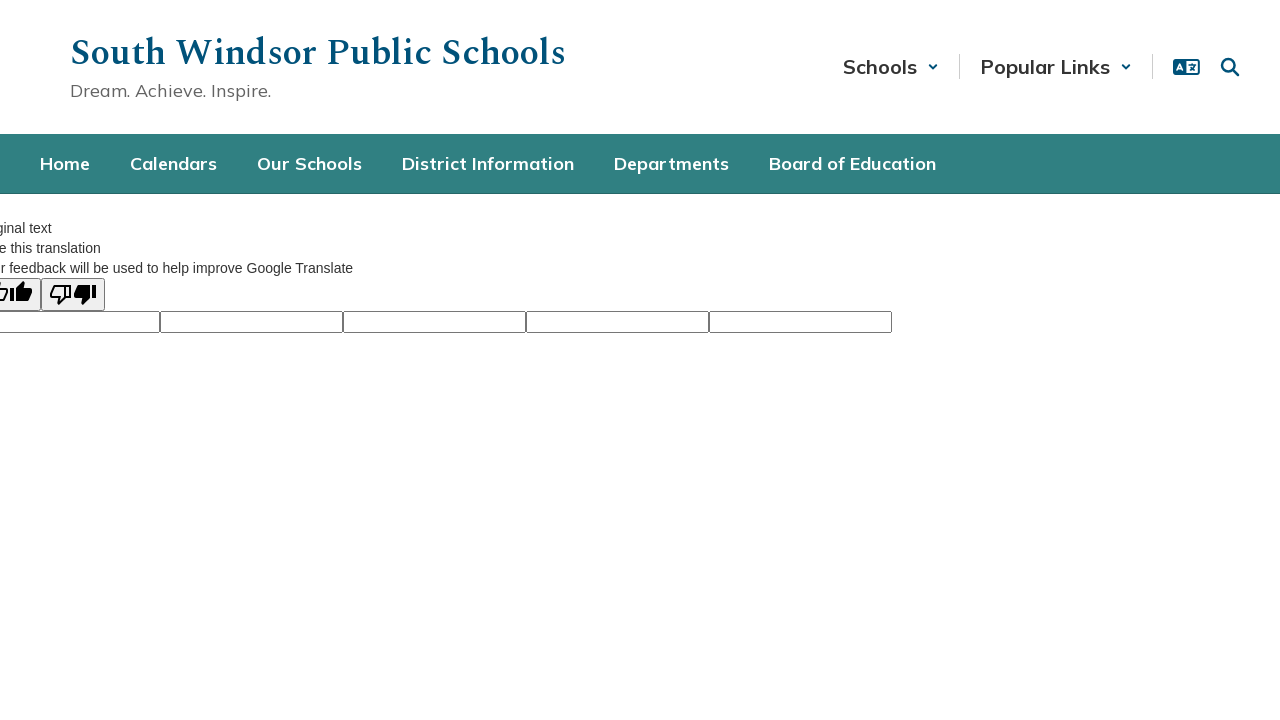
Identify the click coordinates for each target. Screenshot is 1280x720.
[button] (891, 66)
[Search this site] (1230, 67)
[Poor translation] (73, 294)
